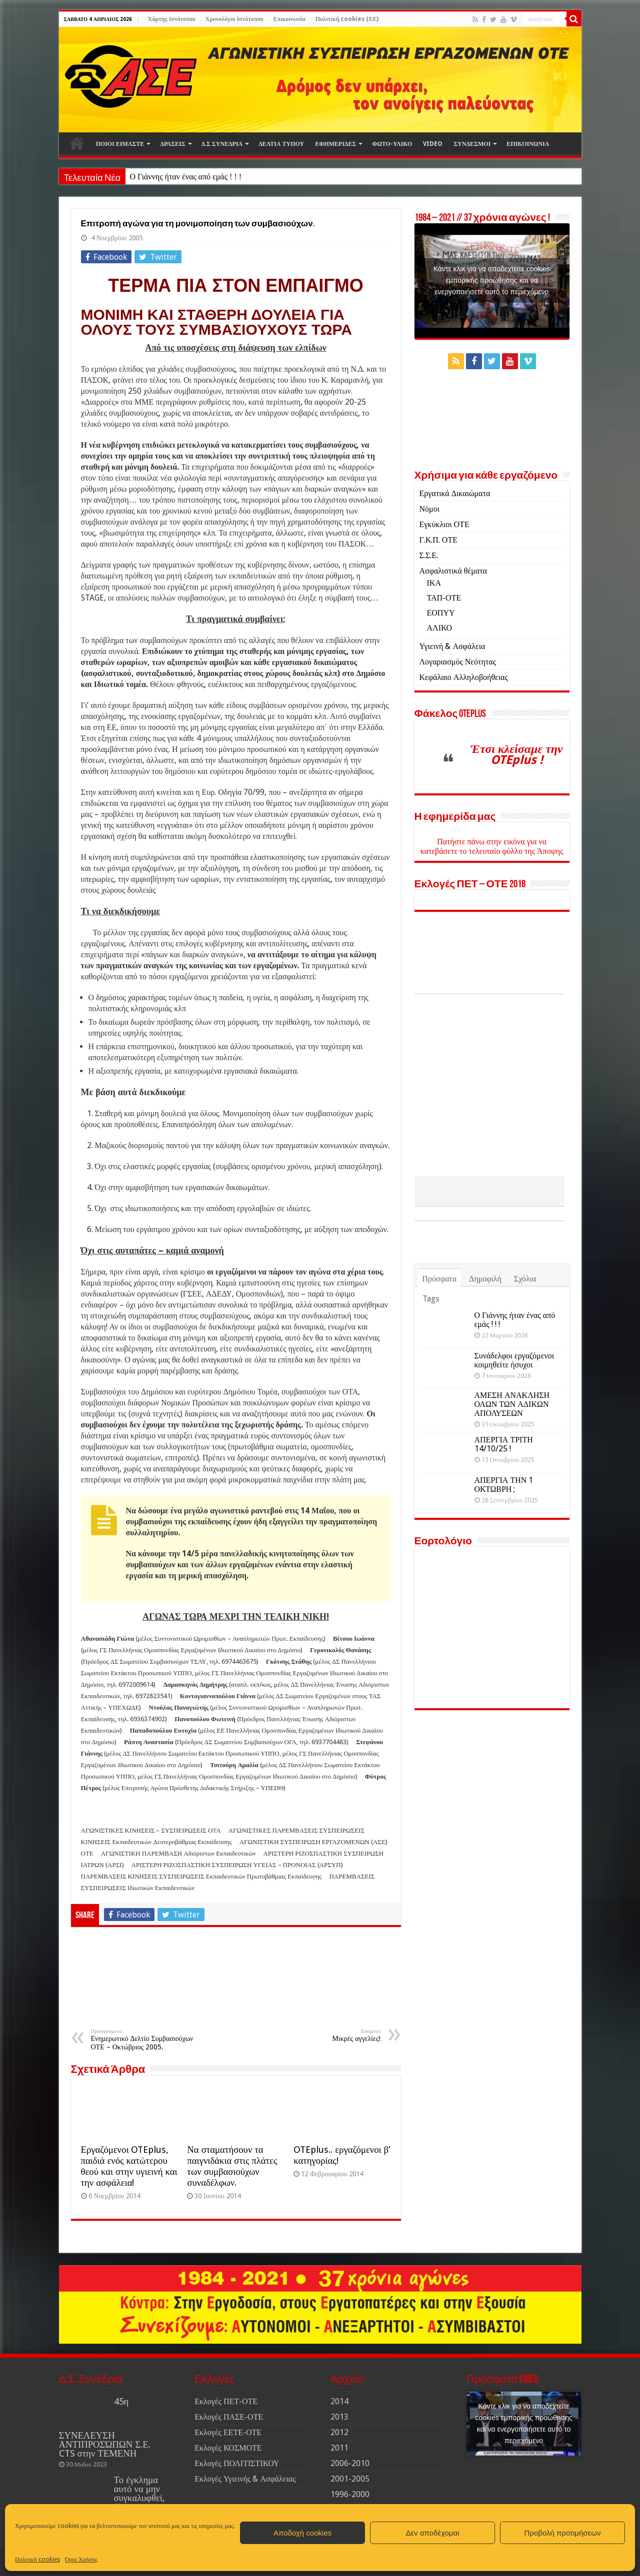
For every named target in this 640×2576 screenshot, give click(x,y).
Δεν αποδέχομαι (432, 2533)
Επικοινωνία (290, 18)
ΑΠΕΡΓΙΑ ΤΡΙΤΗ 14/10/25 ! (503, 1509)
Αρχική (77, 142)
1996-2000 (350, 2494)
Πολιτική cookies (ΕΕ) (347, 18)
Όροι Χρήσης (81, 2559)
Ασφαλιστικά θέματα (453, 571)
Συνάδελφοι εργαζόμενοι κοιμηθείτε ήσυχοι (514, 1425)
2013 (339, 2417)
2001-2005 (350, 2479)
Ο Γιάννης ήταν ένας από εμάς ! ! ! (186, 176)
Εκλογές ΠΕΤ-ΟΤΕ (226, 2401)
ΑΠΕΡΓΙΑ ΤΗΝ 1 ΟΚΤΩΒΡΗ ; (504, 1550)
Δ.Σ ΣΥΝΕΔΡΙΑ (222, 143)
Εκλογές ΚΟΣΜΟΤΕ (228, 2448)
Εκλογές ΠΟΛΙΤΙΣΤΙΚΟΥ (236, 2463)
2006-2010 (350, 2463)
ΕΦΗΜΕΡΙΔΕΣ (335, 143)
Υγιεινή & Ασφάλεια (453, 646)
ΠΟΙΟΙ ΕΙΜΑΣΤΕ (120, 143)
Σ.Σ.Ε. (429, 555)
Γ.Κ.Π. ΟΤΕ (439, 540)
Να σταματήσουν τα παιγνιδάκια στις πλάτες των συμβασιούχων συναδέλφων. (232, 2166)
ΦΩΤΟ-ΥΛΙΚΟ (392, 143)
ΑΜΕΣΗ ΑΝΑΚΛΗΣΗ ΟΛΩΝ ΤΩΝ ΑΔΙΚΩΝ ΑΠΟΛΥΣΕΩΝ (512, 1469)
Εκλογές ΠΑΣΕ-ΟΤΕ (228, 2417)
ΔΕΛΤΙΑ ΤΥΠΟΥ (281, 143)
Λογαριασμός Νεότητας (458, 661)
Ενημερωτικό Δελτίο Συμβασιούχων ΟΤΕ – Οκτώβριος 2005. (142, 2039)
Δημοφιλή (485, 1344)
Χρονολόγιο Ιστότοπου (235, 18)
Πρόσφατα (439, 1344)
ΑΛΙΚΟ (439, 628)
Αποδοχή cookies (303, 2533)
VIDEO (432, 143)
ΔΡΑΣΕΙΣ (172, 143)
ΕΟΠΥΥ (441, 613)
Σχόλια (525, 1344)
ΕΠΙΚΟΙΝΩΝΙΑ (527, 143)
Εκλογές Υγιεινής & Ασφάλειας (245, 2479)
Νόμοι (430, 509)
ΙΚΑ (434, 583)
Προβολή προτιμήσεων (562, 2533)
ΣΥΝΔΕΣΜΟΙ (472, 143)
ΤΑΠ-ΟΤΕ (444, 598)
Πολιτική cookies (37, 2559)
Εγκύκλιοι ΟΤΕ (445, 524)
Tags (430, 1364)
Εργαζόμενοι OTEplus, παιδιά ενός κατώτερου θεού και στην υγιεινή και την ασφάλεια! (129, 2166)
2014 (339, 2401)
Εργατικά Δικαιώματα (455, 493)
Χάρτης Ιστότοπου (172, 18)
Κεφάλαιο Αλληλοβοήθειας (464, 677)
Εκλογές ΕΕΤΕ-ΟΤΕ (228, 2432)
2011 (339, 2448)
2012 (339, 2432)
